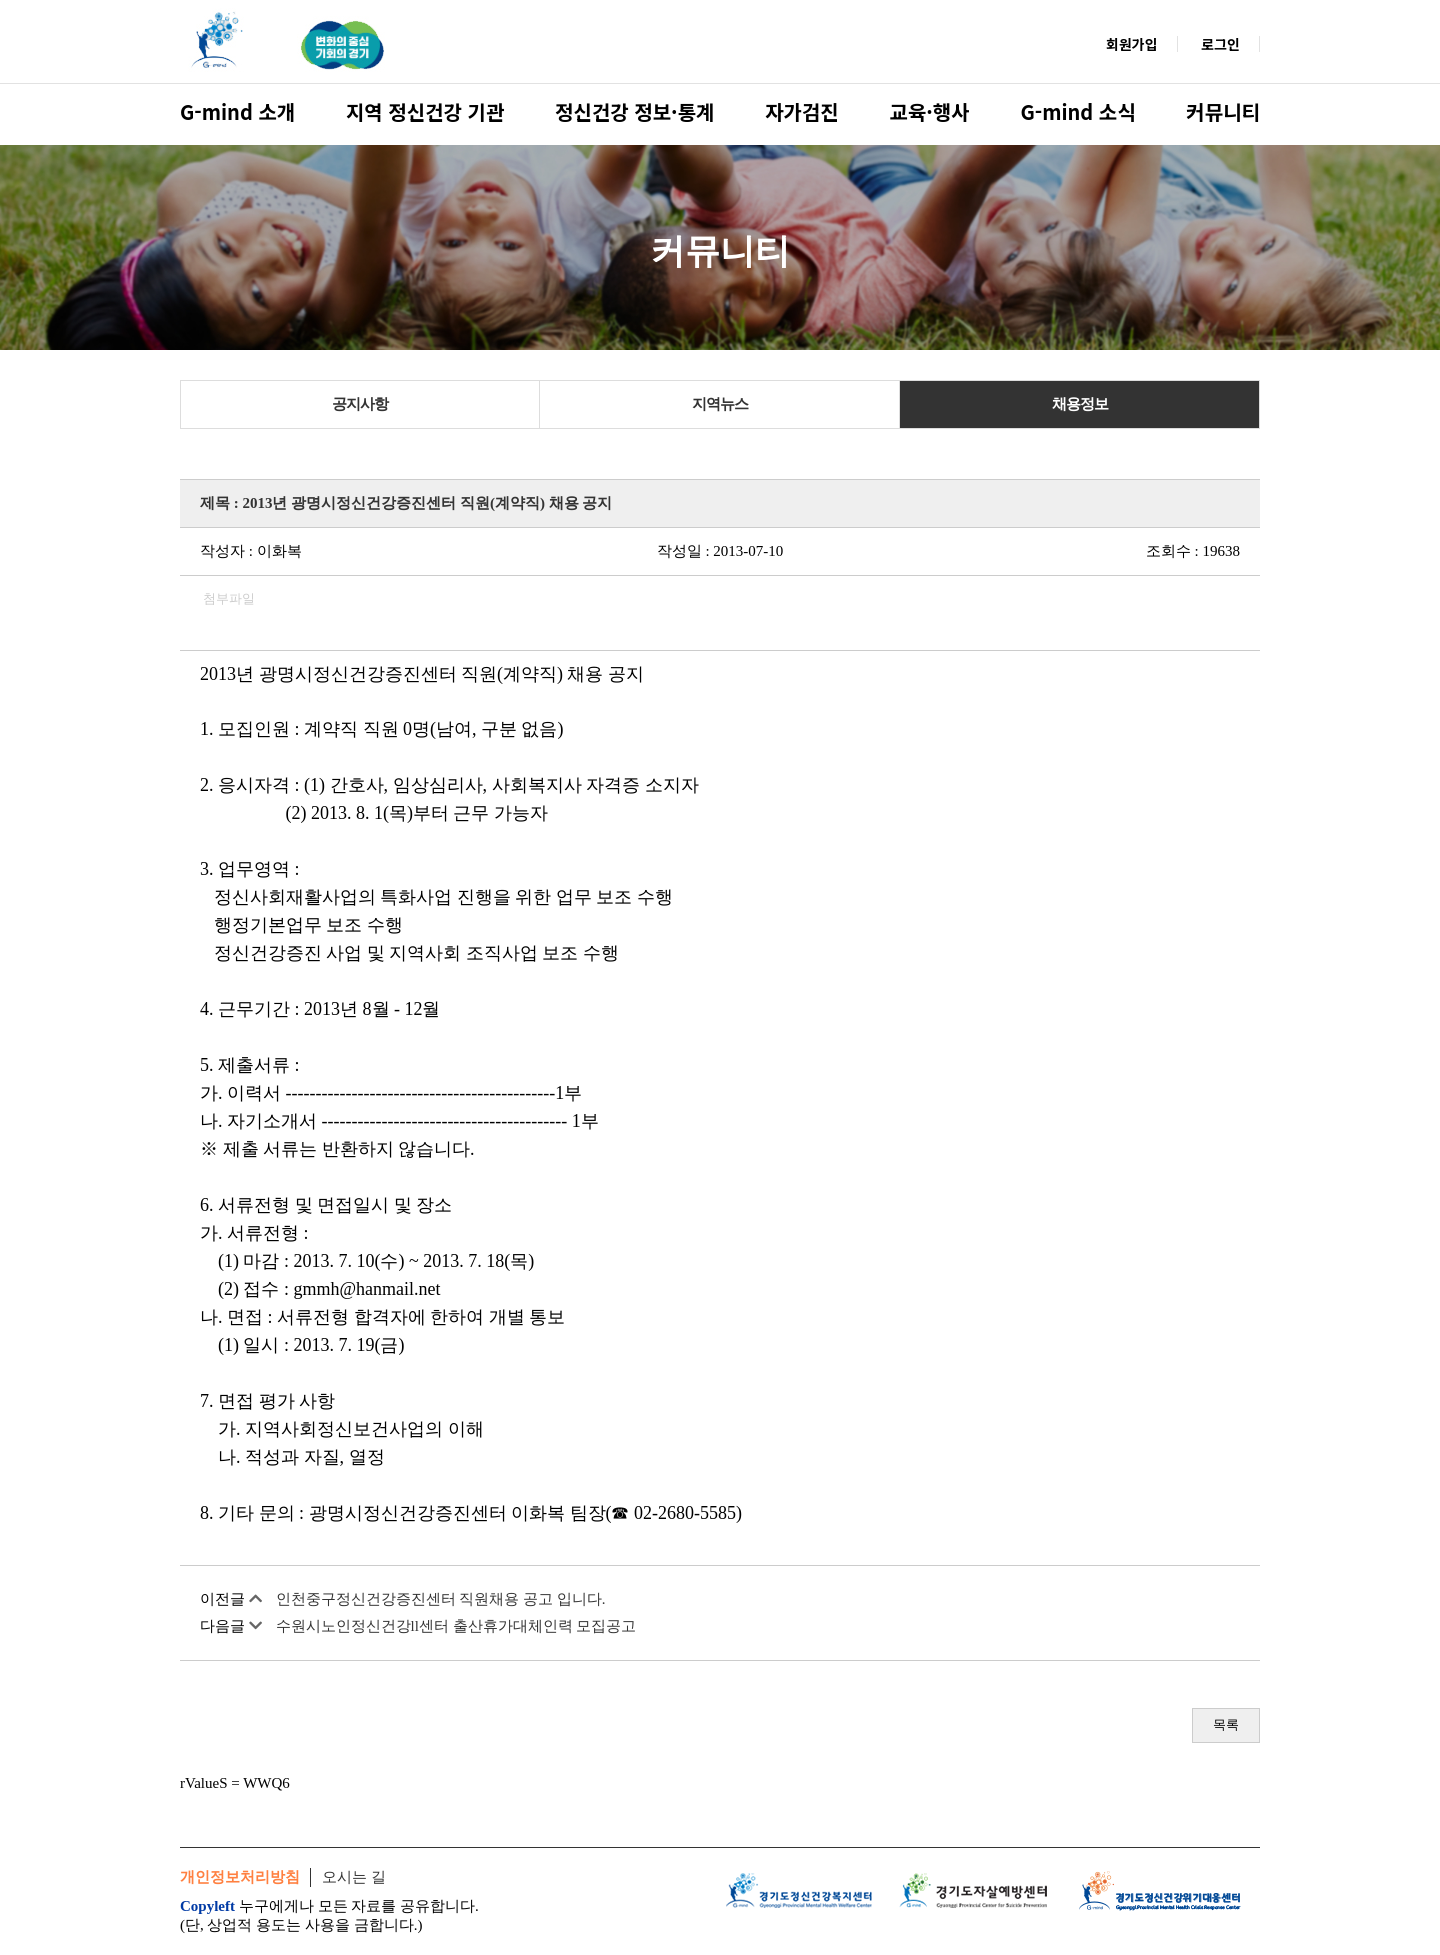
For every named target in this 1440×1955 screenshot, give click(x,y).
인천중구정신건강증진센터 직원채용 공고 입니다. (441, 1599)
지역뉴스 (720, 404)
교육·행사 (930, 111)
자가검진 (802, 111)
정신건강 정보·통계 (634, 111)
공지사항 (360, 404)
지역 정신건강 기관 (425, 111)
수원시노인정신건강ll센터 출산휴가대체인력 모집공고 (456, 1626)
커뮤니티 (1223, 111)
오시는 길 (354, 1877)
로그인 (1220, 44)
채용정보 (1080, 404)
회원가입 (1132, 44)
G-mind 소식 (1077, 111)
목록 (1226, 1724)
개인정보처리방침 (240, 1877)
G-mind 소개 (237, 111)
